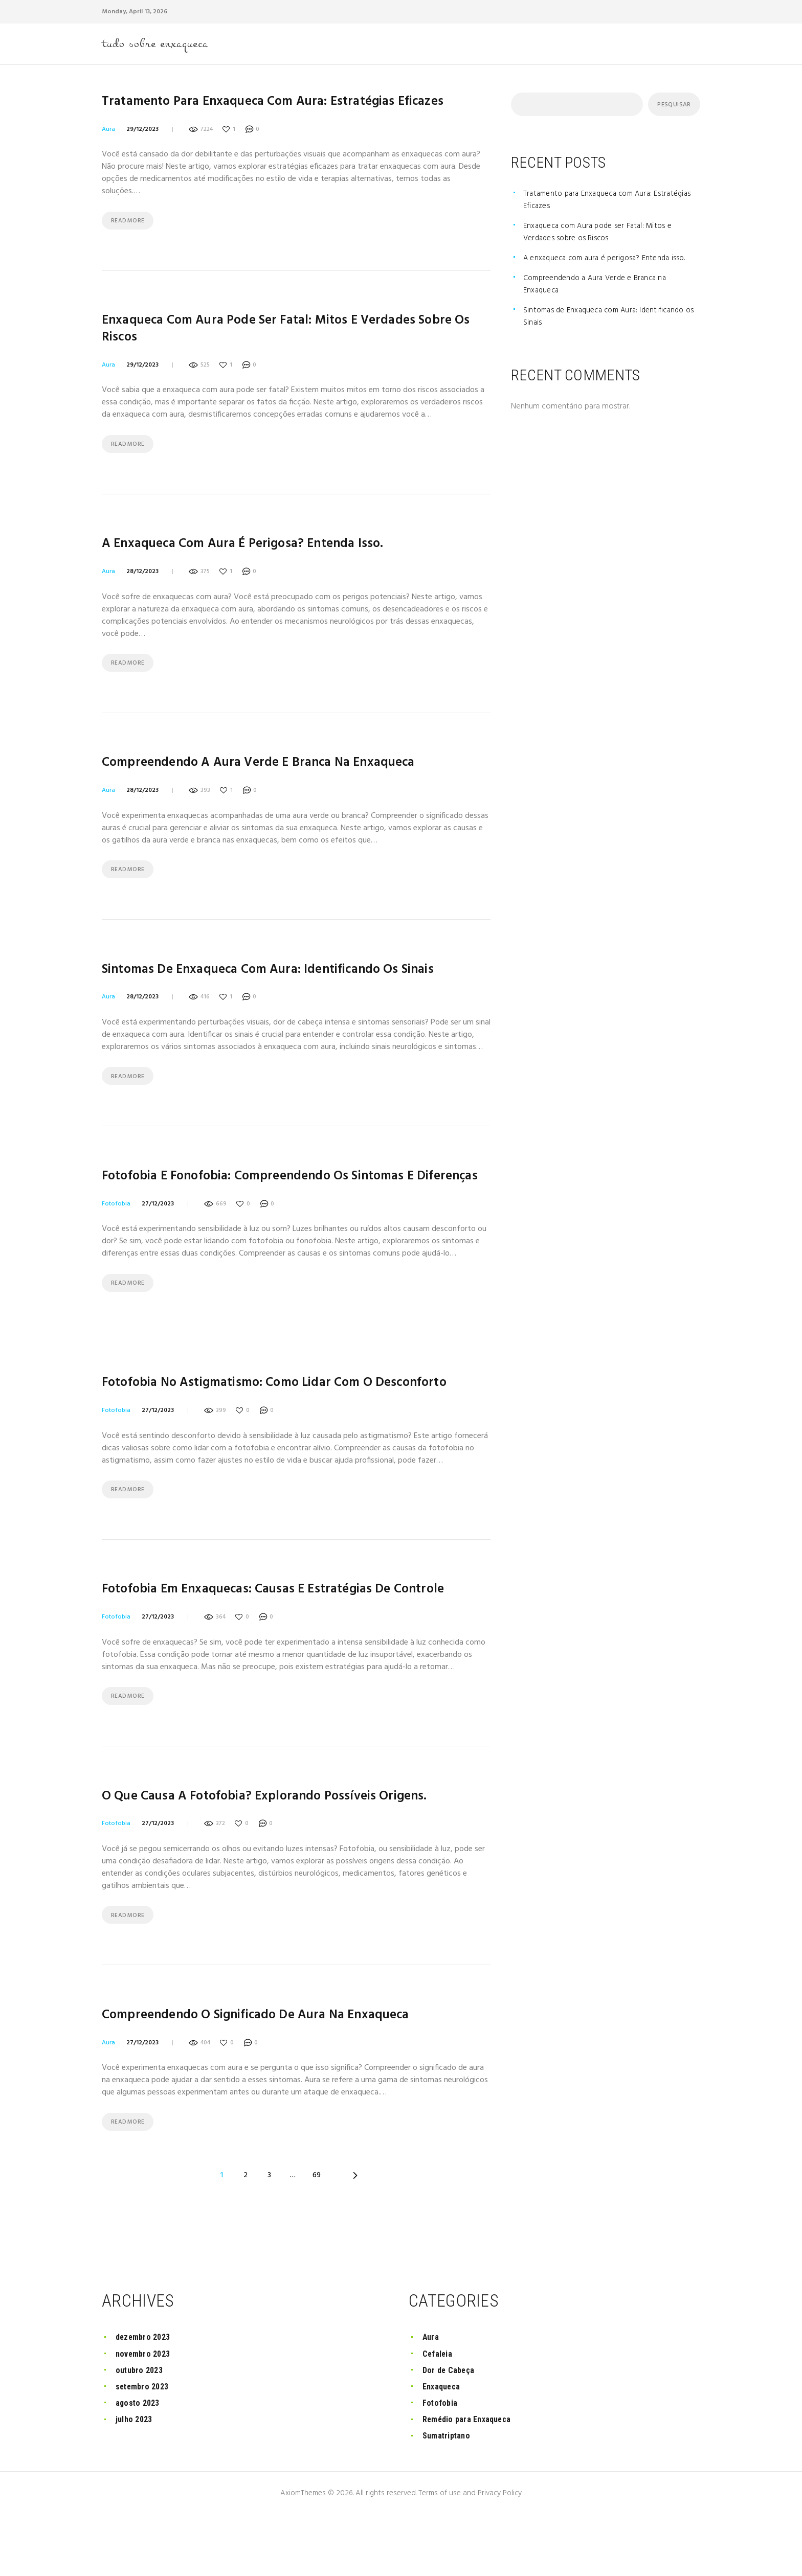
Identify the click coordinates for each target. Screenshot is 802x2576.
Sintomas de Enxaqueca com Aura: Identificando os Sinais (287, 986)
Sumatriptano (448, 2496)
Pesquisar (672, 107)
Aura (108, 132)
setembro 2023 (144, 2447)
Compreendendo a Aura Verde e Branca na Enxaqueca (276, 776)
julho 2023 (135, 2480)
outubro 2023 (140, 2431)
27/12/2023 (158, 1242)
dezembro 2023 (144, 2398)
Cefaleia (438, 2414)
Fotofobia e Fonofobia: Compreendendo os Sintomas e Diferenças (275, 1205)
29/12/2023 (142, 132)
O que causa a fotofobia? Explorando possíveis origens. (280, 1844)
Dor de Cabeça (449, 2431)
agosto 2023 (139, 2463)
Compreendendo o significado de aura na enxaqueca (273, 2067)
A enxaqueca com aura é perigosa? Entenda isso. (258, 554)
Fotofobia (116, 1242)
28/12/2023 (142, 582)
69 (317, 2229)
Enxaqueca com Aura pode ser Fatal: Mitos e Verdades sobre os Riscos (276, 335)
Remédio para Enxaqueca (469, 2480)
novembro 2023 (144, 2414)
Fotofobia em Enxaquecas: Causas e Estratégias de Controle (292, 1634)
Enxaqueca (442, 2447)
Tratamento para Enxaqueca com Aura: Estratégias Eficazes (292, 104)
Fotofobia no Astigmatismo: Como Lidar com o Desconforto (292, 1424)
